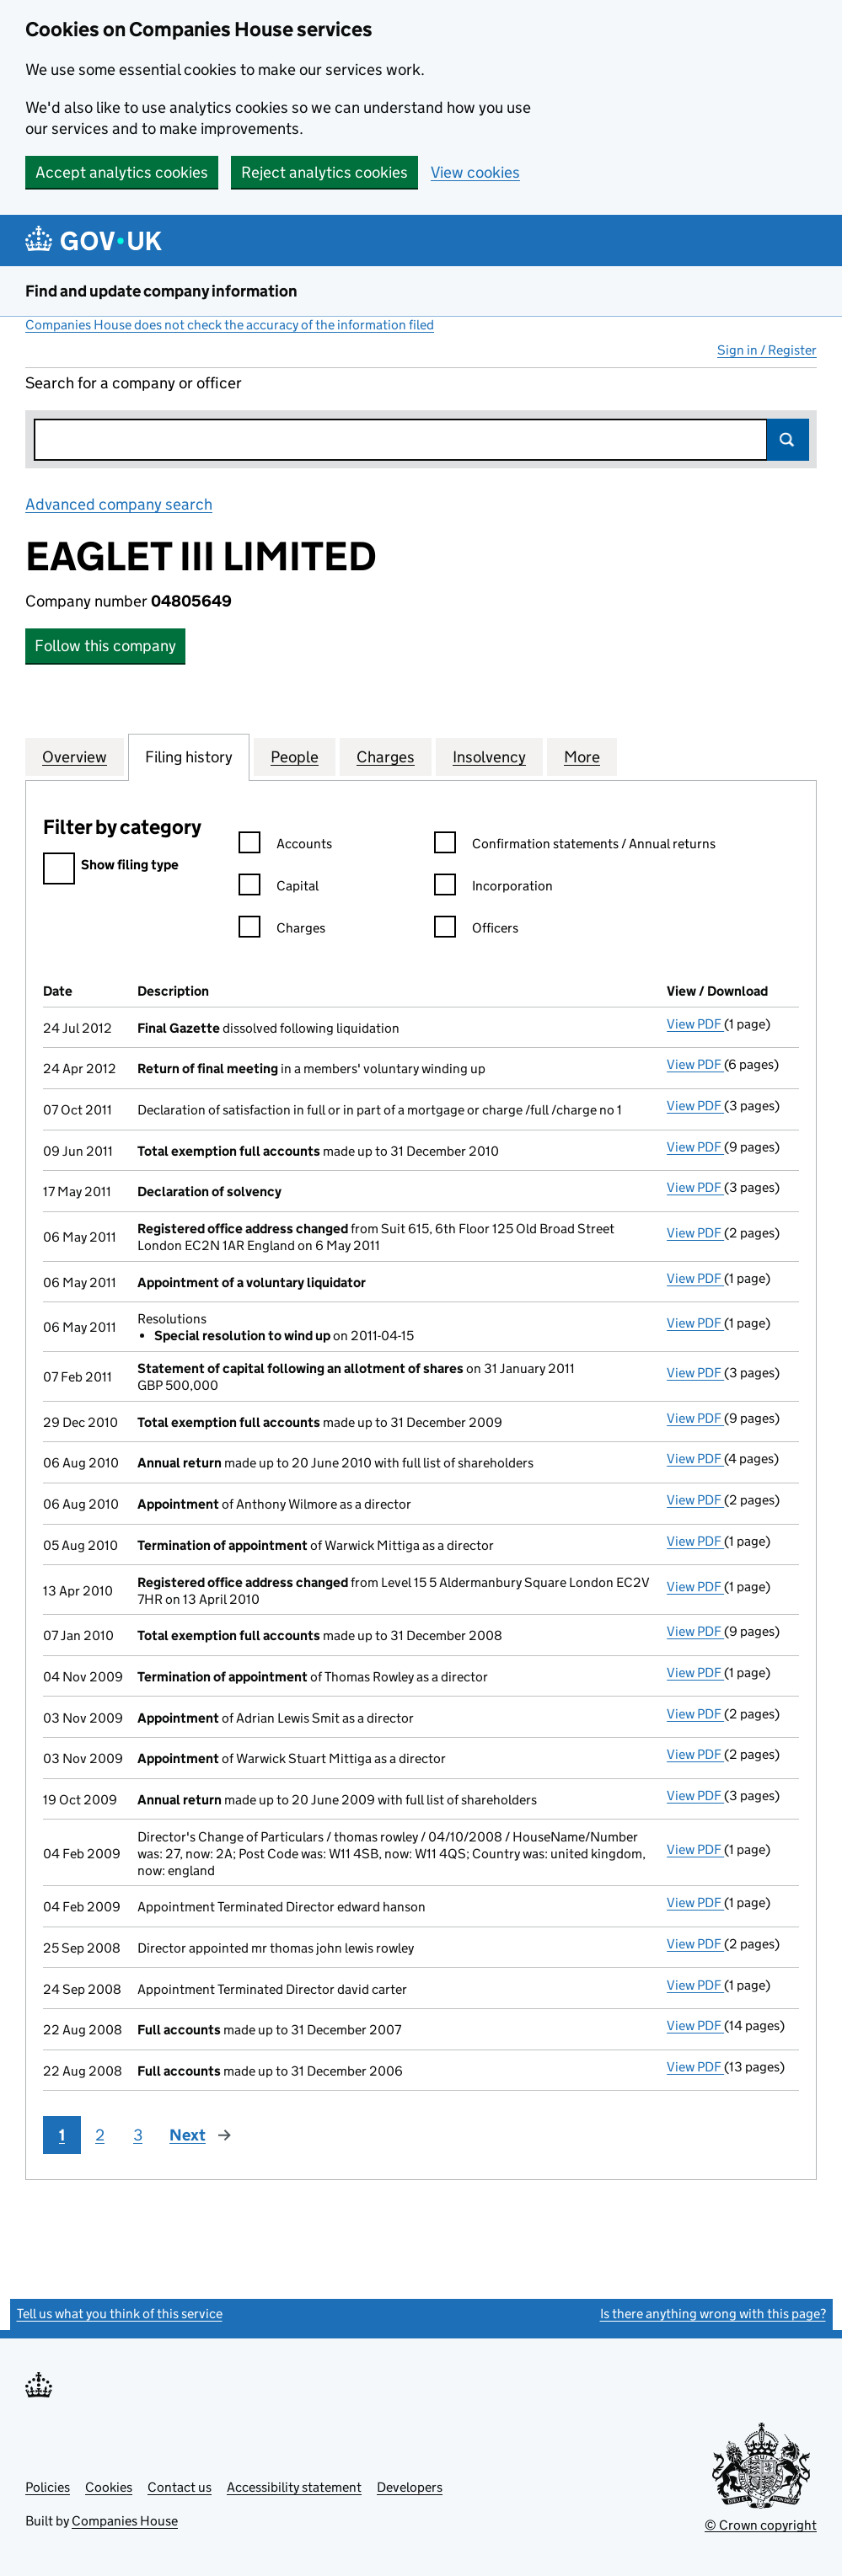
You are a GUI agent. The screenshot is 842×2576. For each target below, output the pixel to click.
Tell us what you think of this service (120, 2314)
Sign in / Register (767, 350)
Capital (279, 888)
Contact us (179, 2487)
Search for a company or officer (133, 383)
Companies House (125, 2521)
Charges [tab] (386, 756)
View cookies (475, 172)
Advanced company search (118, 504)
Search (788, 440)
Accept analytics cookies (121, 172)
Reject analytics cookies (324, 172)
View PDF (695, 1024)
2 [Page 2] (100, 2135)
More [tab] (582, 756)
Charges (282, 930)
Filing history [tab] (189, 756)
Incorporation (493, 888)
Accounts (285, 846)
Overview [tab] (74, 756)
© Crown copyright (761, 2525)
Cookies (108, 2487)
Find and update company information (161, 291)
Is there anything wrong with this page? (713, 2314)
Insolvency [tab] (489, 756)
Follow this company (105, 645)
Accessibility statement (294, 2487)
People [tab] (295, 756)
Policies (47, 2487)
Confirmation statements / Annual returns (575, 846)
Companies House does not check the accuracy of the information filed (229, 325)
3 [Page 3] (137, 2135)
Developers (409, 2487)
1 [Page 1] (62, 2135)
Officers (476, 930)
